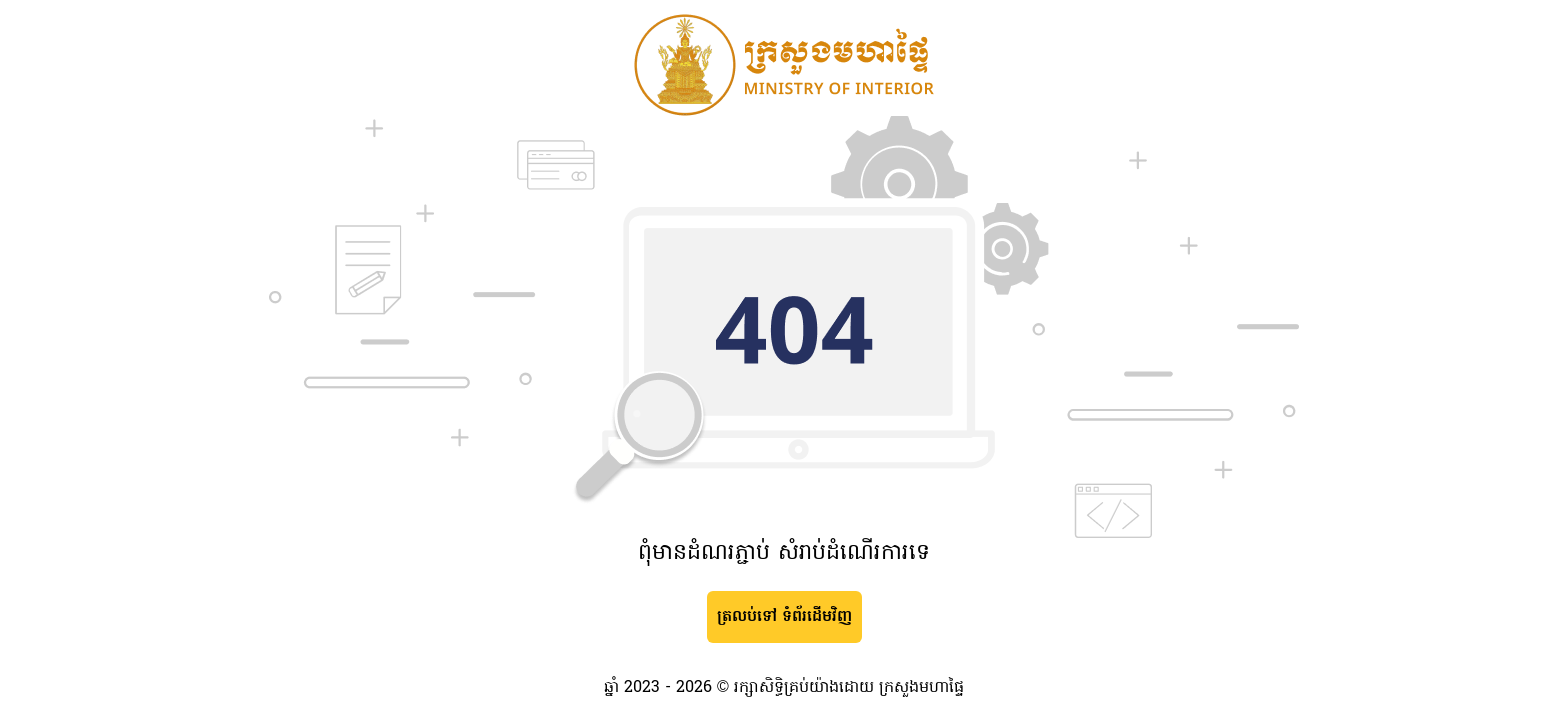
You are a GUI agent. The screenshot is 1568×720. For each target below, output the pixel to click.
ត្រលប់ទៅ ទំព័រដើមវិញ (784, 617)
